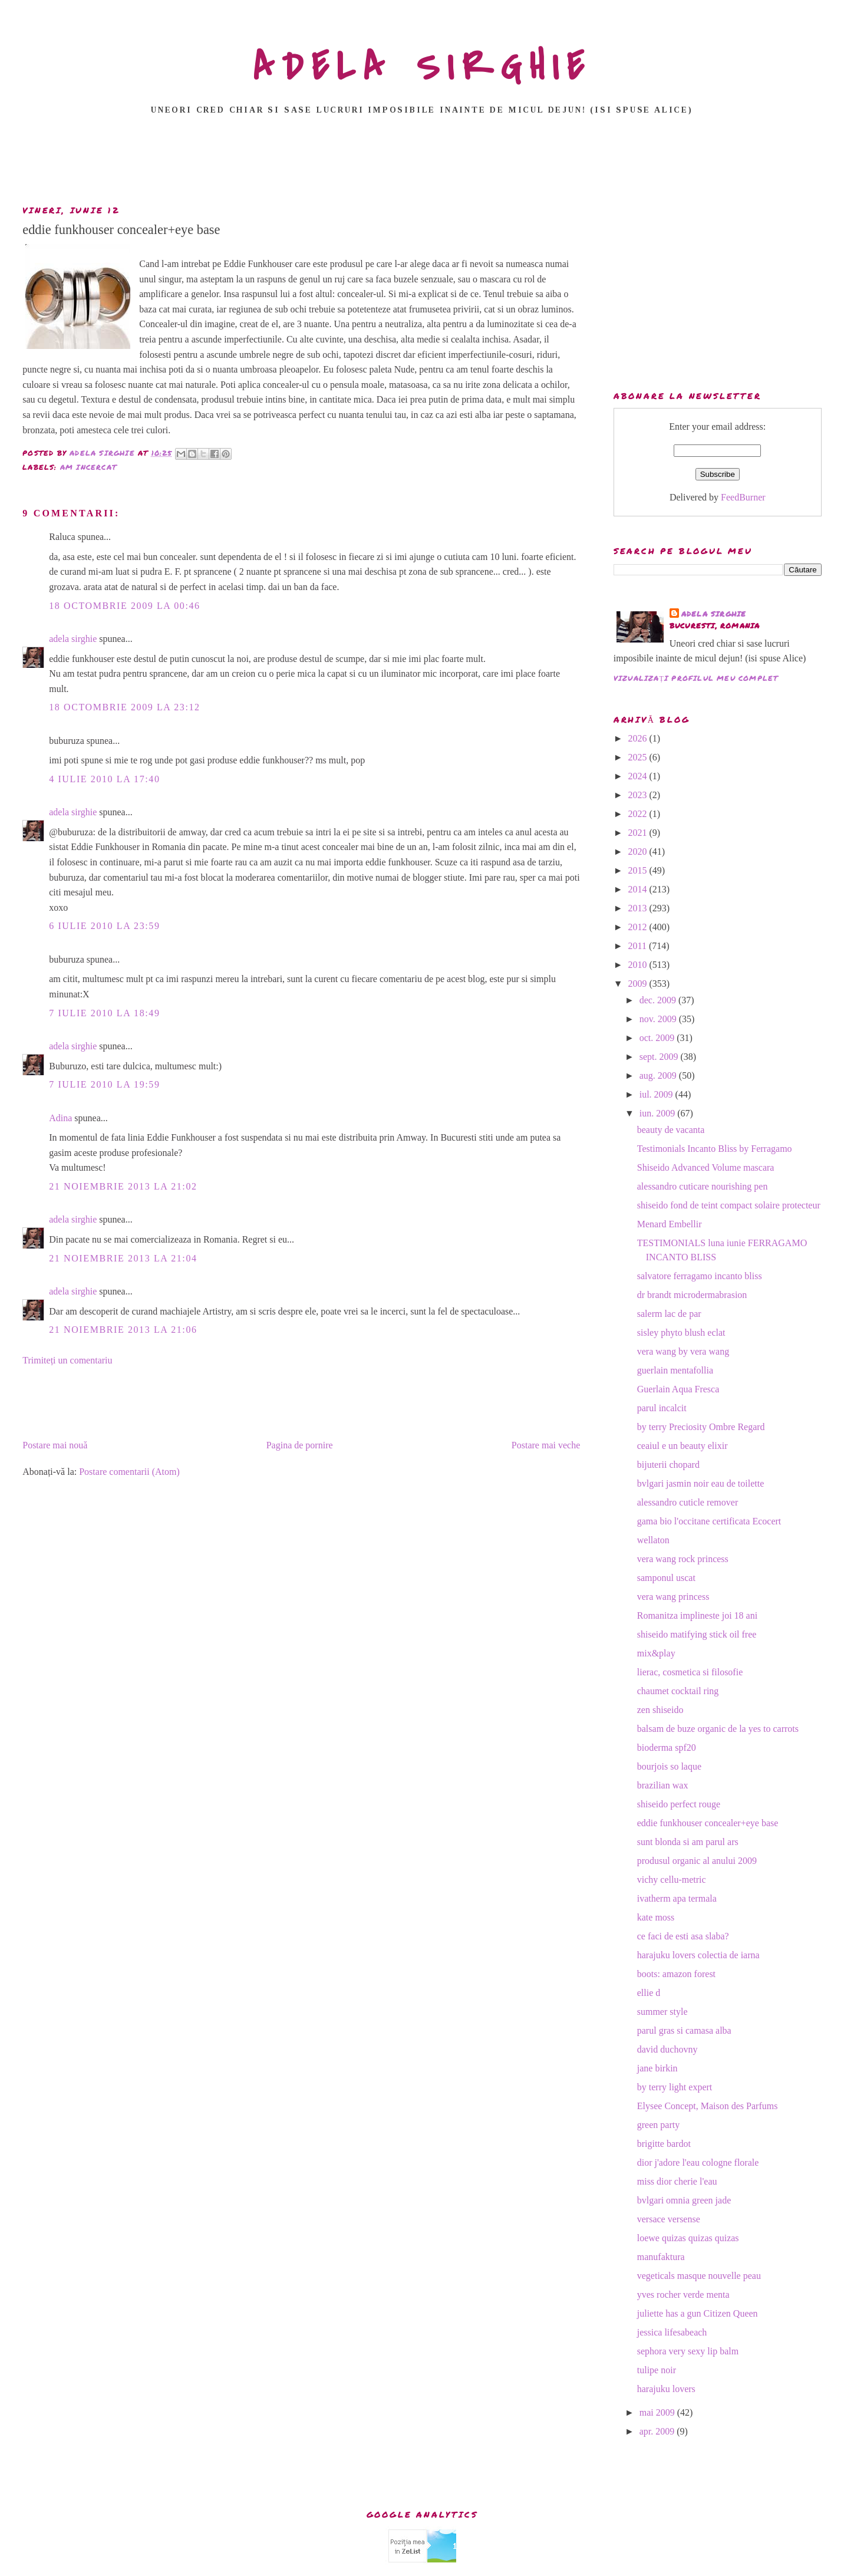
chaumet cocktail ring (678, 1691)
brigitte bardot (664, 2144)
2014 (639, 889)
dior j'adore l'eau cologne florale (698, 2162)
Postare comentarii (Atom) (129, 1472)
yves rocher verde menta (683, 2295)
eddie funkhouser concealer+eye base (708, 1823)
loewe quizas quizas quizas (688, 2238)
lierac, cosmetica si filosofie (690, 1672)
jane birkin (657, 2068)
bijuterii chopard (668, 1465)
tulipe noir (656, 2370)
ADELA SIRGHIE (422, 67)
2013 (639, 908)
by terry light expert (675, 2087)
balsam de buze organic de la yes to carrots (718, 1729)
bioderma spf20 (666, 1747)
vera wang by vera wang (683, 1351)
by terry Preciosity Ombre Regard (701, 1427)
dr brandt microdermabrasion (692, 1295)
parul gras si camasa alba (684, 2030)
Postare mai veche (546, 1445)
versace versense (668, 2219)
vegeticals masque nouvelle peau (699, 2276)
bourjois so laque (669, 1766)
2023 (639, 795)
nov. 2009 (659, 1019)
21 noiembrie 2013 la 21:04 (123, 1258)
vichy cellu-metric (671, 1880)
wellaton (653, 1540)
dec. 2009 (658, 1000)
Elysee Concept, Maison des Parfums (707, 2106)
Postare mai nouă (54, 1445)
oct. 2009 (658, 1038)
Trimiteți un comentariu (67, 1360)
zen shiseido (660, 1710)
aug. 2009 (659, 1075)
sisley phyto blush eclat (681, 1332)
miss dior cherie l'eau (677, 2181)
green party (658, 2125)
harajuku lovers (666, 2389)
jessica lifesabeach (672, 2332)
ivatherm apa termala (677, 1898)
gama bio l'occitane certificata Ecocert (709, 1521)
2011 (638, 946)
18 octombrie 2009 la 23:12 (124, 707)
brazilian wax (662, 1785)
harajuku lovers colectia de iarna (698, 1955)
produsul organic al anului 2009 (697, 1861)
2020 (639, 851)
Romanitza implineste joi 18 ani (697, 1615)
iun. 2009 (658, 1113)
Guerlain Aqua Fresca (678, 1389)
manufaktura (661, 2257)
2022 (639, 814)
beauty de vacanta (671, 1130)
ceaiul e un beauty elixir (682, 1446)
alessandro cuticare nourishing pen (702, 1186)
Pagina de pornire (299, 1445)
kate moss (656, 1917)
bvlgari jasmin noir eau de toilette (700, 1483)
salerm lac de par (669, 1314)
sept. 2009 (660, 1057)
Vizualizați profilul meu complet (696, 678)
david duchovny (667, 2049)
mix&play (656, 1653)
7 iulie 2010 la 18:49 (104, 1013)
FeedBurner (743, 497)
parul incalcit (662, 1408)
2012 (639, 927)
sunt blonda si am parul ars (687, 1842)
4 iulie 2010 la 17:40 (104, 779)
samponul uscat (666, 1578)
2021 (639, 833)
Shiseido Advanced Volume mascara (705, 1167)
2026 (639, 738)
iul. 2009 (657, 1094)
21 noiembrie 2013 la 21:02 (123, 1186)
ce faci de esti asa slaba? (683, 1936)
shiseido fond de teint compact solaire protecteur (728, 1205)
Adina (60, 1118)
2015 (639, 870)
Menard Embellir (669, 1224)
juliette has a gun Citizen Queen (697, 2313)
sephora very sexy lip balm (687, 2351)
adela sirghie (73, 639)
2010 (639, 965)
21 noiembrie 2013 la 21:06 (123, 1330)
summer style (662, 2012)
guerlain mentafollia (675, 1370)
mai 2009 (658, 2412)
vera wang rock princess (682, 1559)
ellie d (649, 1993)
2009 (639, 984)
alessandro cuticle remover (687, 1502)
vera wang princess (673, 1597)
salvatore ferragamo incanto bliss (699, 1276)
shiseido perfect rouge (678, 1804)
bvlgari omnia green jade (684, 2200)
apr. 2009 (658, 2431)
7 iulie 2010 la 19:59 (104, 1084)
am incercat (88, 467)
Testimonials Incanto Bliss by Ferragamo (714, 1149)
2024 (639, 776)
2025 (639, 757)
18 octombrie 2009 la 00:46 (124, 606)
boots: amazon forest (676, 1974)
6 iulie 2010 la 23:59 (104, 926)
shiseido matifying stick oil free (697, 1634)
